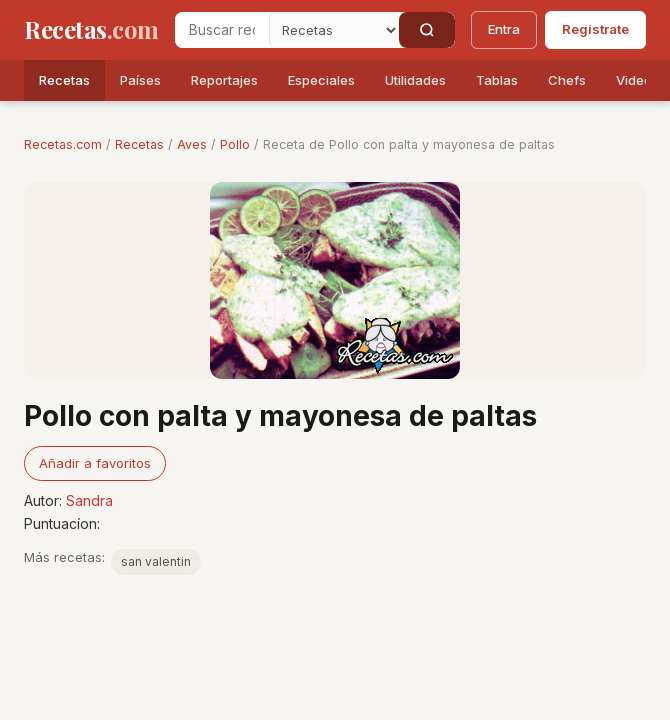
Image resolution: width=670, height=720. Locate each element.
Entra (504, 29)
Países (140, 80)
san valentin (156, 561)
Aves (192, 144)
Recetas (64, 80)
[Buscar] (427, 30)
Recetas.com (63, 144)
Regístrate (595, 29)
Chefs (567, 80)
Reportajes (224, 80)
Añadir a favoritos (95, 463)
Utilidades (415, 80)
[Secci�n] (334, 30)
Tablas (497, 80)
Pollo (235, 144)
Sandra (89, 500)
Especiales (321, 80)
